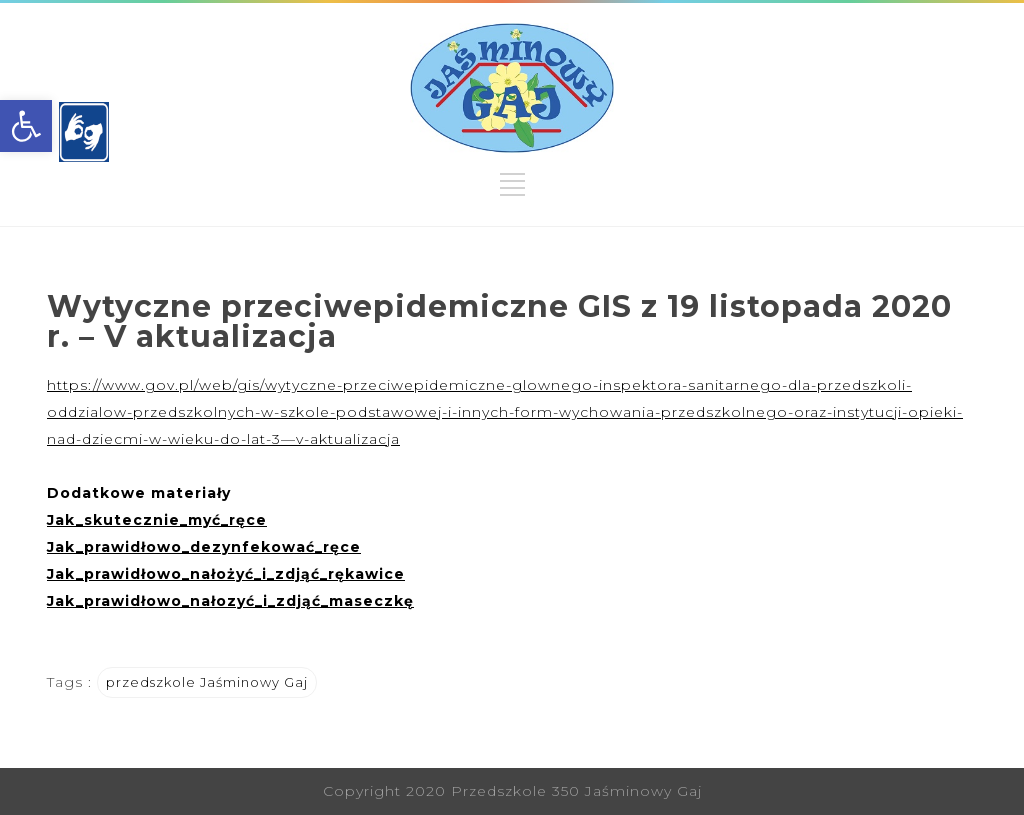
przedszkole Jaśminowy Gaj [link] (207, 682)
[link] (26, 126)
